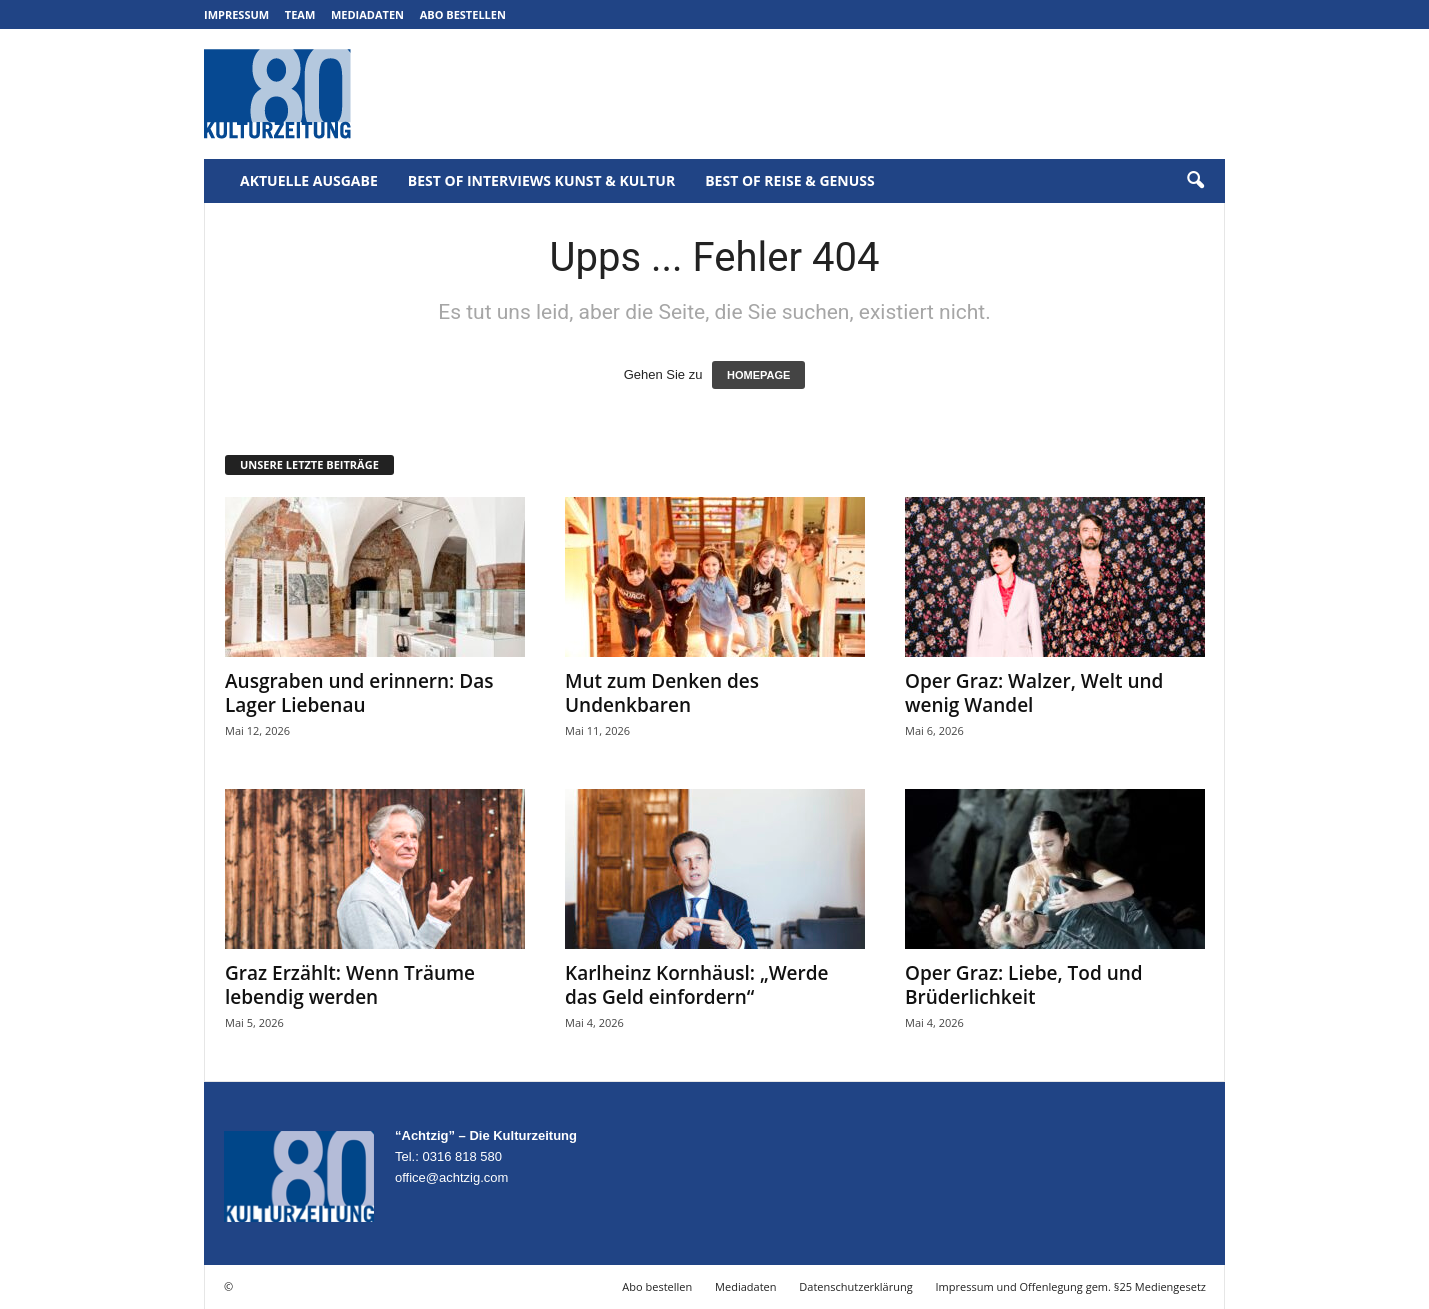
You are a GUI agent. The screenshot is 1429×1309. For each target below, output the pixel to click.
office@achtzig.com (451, 1177)
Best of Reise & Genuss (790, 180)
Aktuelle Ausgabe (309, 180)
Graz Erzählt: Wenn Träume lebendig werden (350, 985)
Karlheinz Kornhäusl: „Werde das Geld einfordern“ (697, 985)
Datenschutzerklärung (855, 1286)
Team (300, 14)
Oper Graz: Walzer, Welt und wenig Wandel (1034, 693)
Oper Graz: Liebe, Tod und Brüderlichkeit (1024, 985)
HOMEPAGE (758, 375)
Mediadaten (367, 14)
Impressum (236, 14)
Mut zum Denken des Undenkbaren (662, 693)
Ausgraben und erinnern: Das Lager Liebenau (359, 693)
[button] (1195, 181)
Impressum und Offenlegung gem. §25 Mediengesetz (1071, 1286)
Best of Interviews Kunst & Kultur (541, 180)
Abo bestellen (463, 14)
